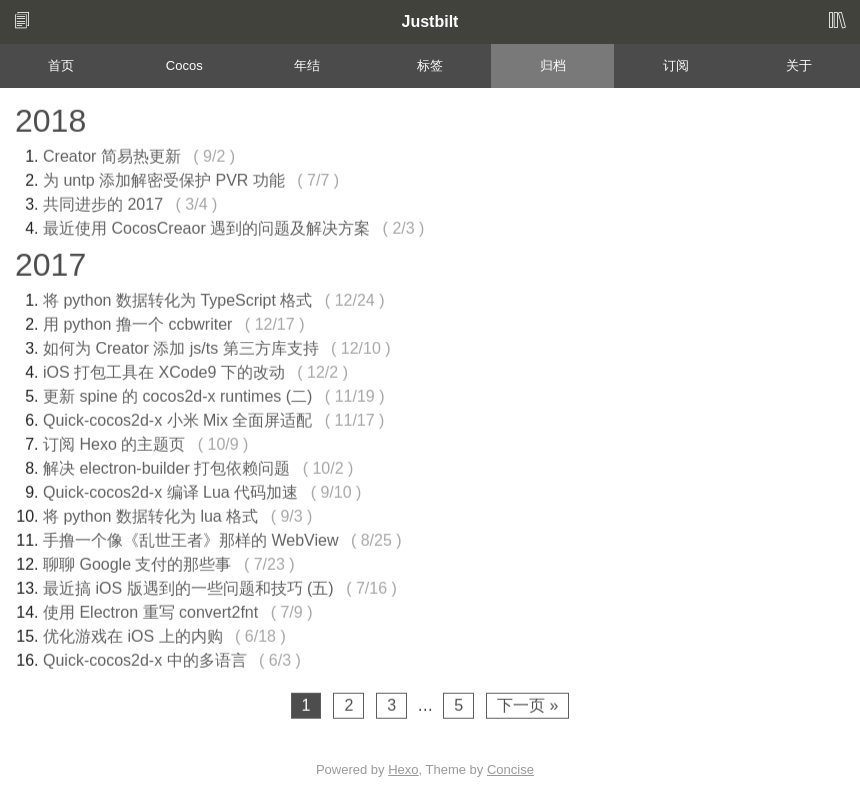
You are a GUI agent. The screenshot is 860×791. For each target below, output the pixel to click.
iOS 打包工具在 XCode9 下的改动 (164, 369)
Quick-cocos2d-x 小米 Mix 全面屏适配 (177, 417)
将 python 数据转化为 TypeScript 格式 (177, 297)
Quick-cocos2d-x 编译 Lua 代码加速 (170, 489)
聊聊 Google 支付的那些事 (137, 561)
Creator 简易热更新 (112, 153)
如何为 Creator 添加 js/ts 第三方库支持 (181, 345)
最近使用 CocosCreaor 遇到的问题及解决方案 (206, 225)
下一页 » (527, 702)
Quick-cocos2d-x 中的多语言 (145, 657)
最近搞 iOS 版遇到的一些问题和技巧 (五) (188, 585)
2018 (50, 118)
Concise (510, 769)
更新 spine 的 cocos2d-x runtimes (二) (177, 393)
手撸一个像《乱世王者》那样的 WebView (190, 537)
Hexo (403, 769)
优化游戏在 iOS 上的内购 (133, 633)
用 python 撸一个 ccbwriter (137, 321)
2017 (50, 262)
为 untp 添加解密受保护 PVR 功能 (164, 177)
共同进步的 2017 (103, 201)
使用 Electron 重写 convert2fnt (150, 609)
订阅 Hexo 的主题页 (114, 441)
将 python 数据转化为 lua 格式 (150, 513)
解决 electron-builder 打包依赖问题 (166, 465)
